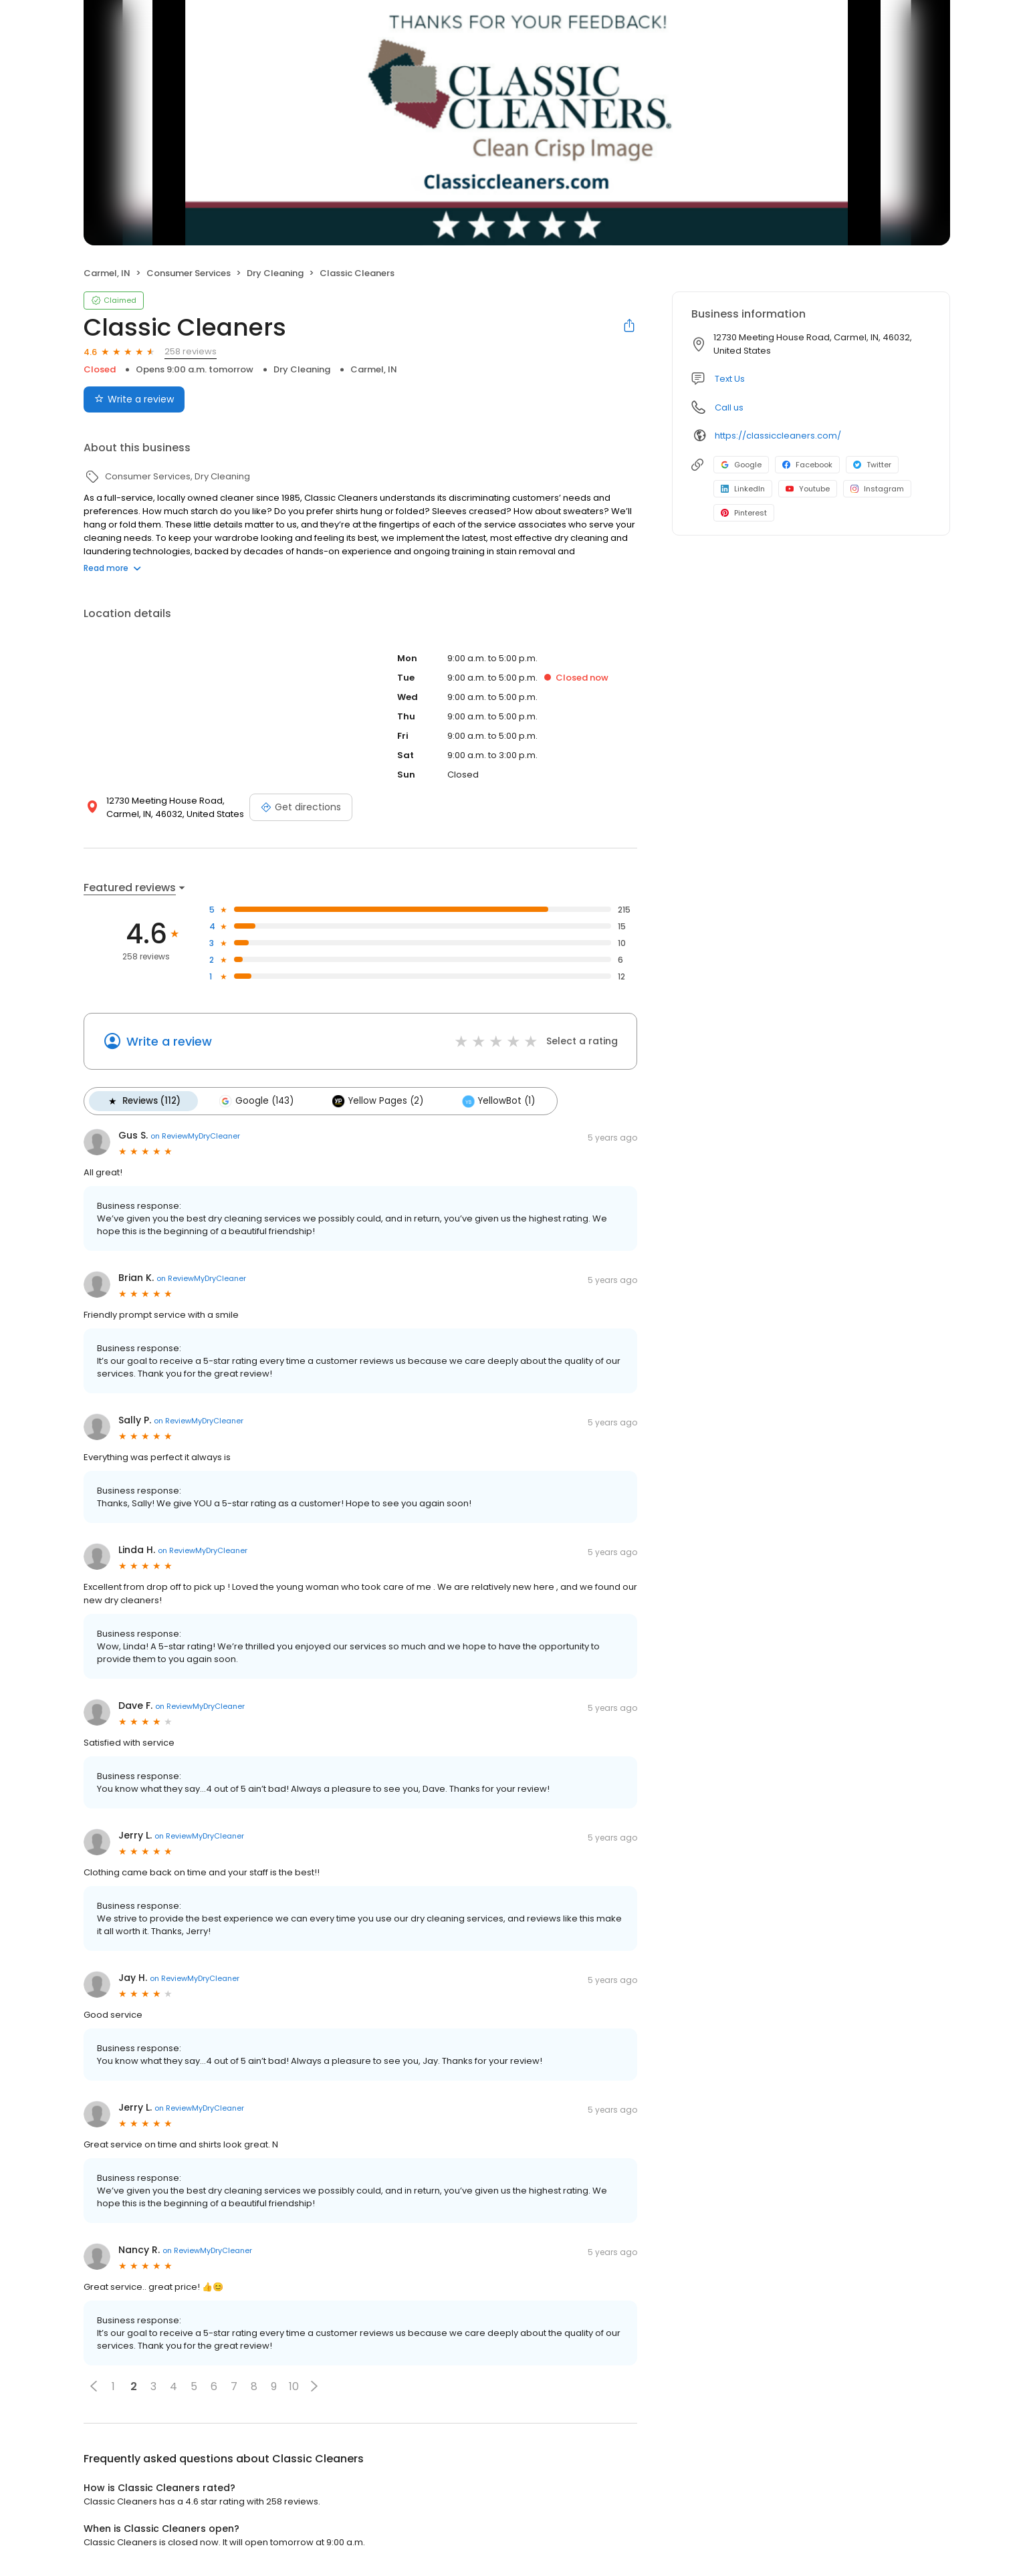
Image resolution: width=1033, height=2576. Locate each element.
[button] (93, 2386)
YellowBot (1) (498, 1101)
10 (294, 2386)
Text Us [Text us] (730, 378)
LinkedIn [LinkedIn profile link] (743, 488)
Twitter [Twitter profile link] (872, 464)
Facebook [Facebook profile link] (807, 464)
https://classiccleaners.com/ (778, 435)
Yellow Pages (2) (377, 1101)
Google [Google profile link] (741, 464)
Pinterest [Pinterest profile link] (744, 512)
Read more (112, 568)
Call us (729, 407)
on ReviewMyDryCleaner (195, 1136)
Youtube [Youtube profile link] (808, 488)
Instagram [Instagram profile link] (877, 488)
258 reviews (190, 351)
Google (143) (256, 1101)
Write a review (169, 1041)
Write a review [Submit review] (134, 399)
